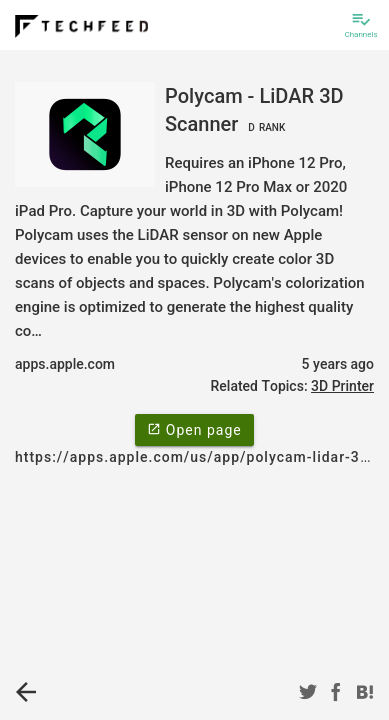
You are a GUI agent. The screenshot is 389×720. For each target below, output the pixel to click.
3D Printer (342, 386)
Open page (194, 429)
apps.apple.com (65, 364)
